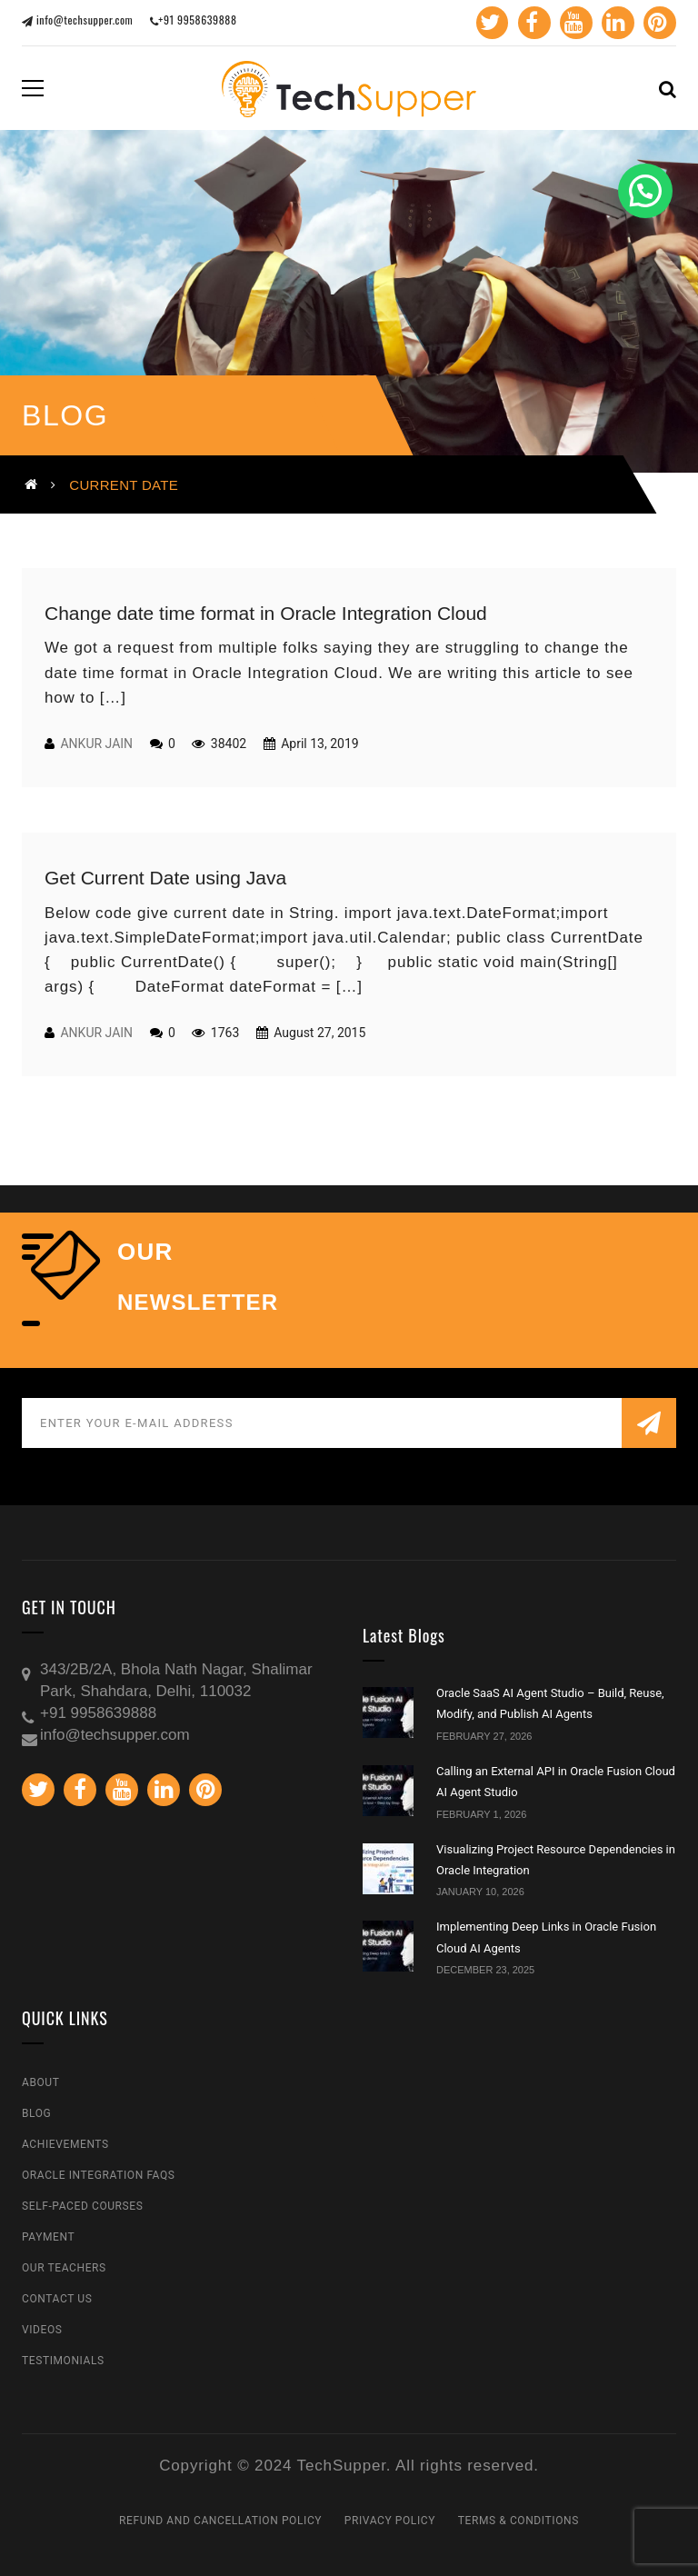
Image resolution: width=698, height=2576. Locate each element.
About (41, 2082)
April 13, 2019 (318, 743)
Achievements (65, 2144)
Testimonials (63, 2360)
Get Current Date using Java (165, 877)
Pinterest (657, 22)
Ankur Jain (96, 743)
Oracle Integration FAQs (98, 2175)
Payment (48, 2237)
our (145, 1251)
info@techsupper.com (77, 19)
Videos (42, 2329)
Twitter (488, 22)
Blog (36, 2113)
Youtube (573, 22)
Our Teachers (64, 2267)
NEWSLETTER (197, 1302)
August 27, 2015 (318, 1032)
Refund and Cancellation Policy (220, 2520)
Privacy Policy (389, 2520)
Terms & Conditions (518, 2520)
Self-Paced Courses (82, 2206)
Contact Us (57, 2298)
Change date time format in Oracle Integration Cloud (266, 613)
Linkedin (615, 22)
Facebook (530, 22)
